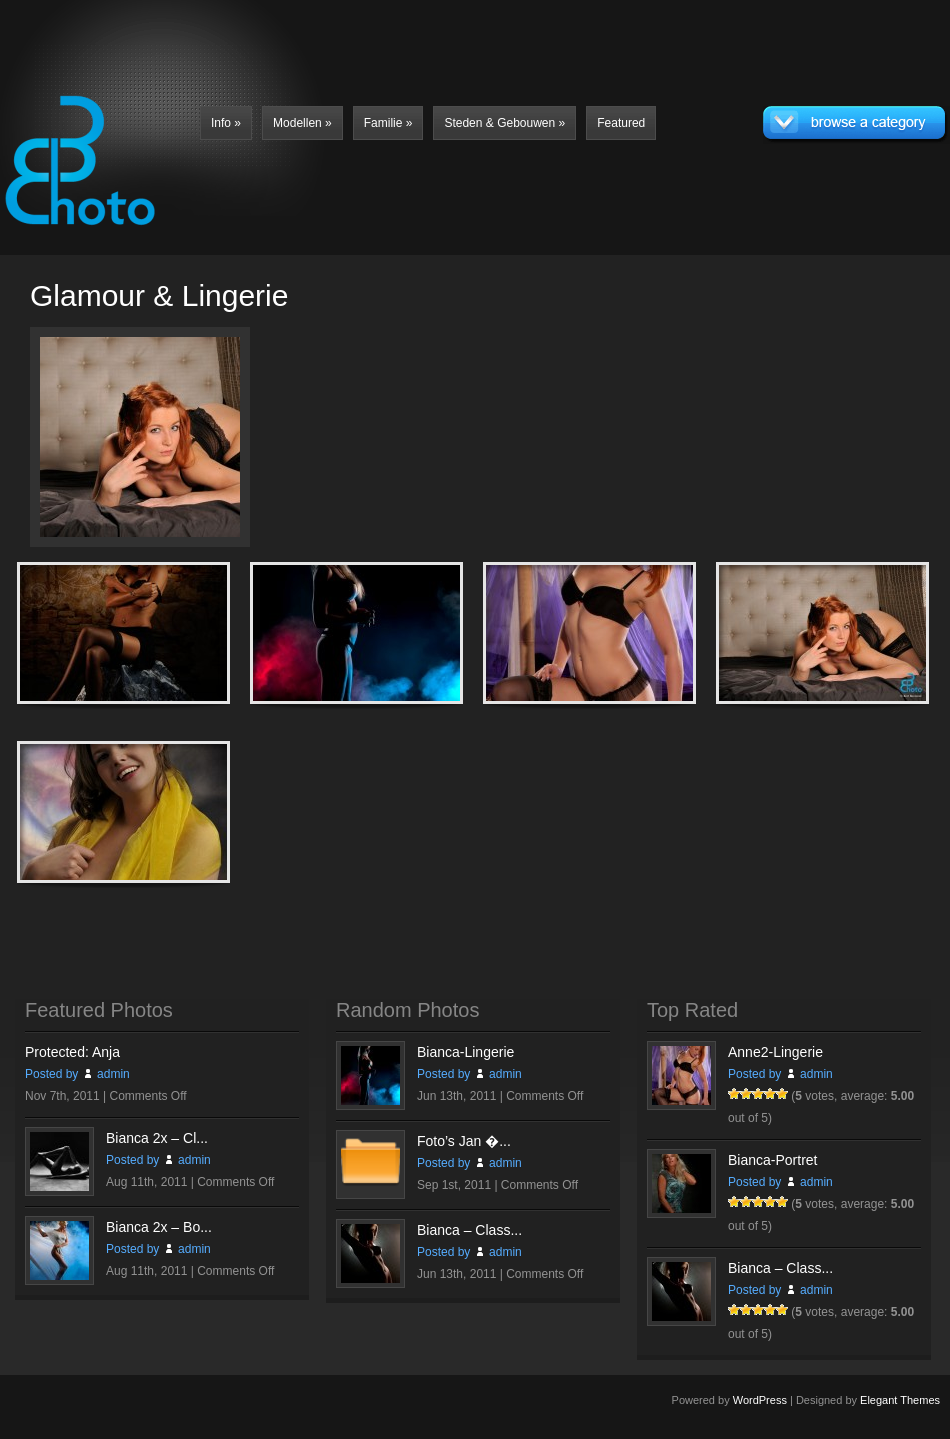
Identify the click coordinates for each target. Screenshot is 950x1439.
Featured (621, 123)
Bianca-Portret (772, 1160)
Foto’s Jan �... (464, 1141)
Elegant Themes (900, 1400)
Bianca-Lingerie (465, 1052)
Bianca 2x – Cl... (157, 1138)
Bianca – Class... (469, 1230)
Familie (388, 123)
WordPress (760, 1400)
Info (226, 123)
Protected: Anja (72, 1052)
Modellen (302, 123)
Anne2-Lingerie (775, 1052)
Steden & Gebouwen (504, 123)
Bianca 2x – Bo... (159, 1227)
